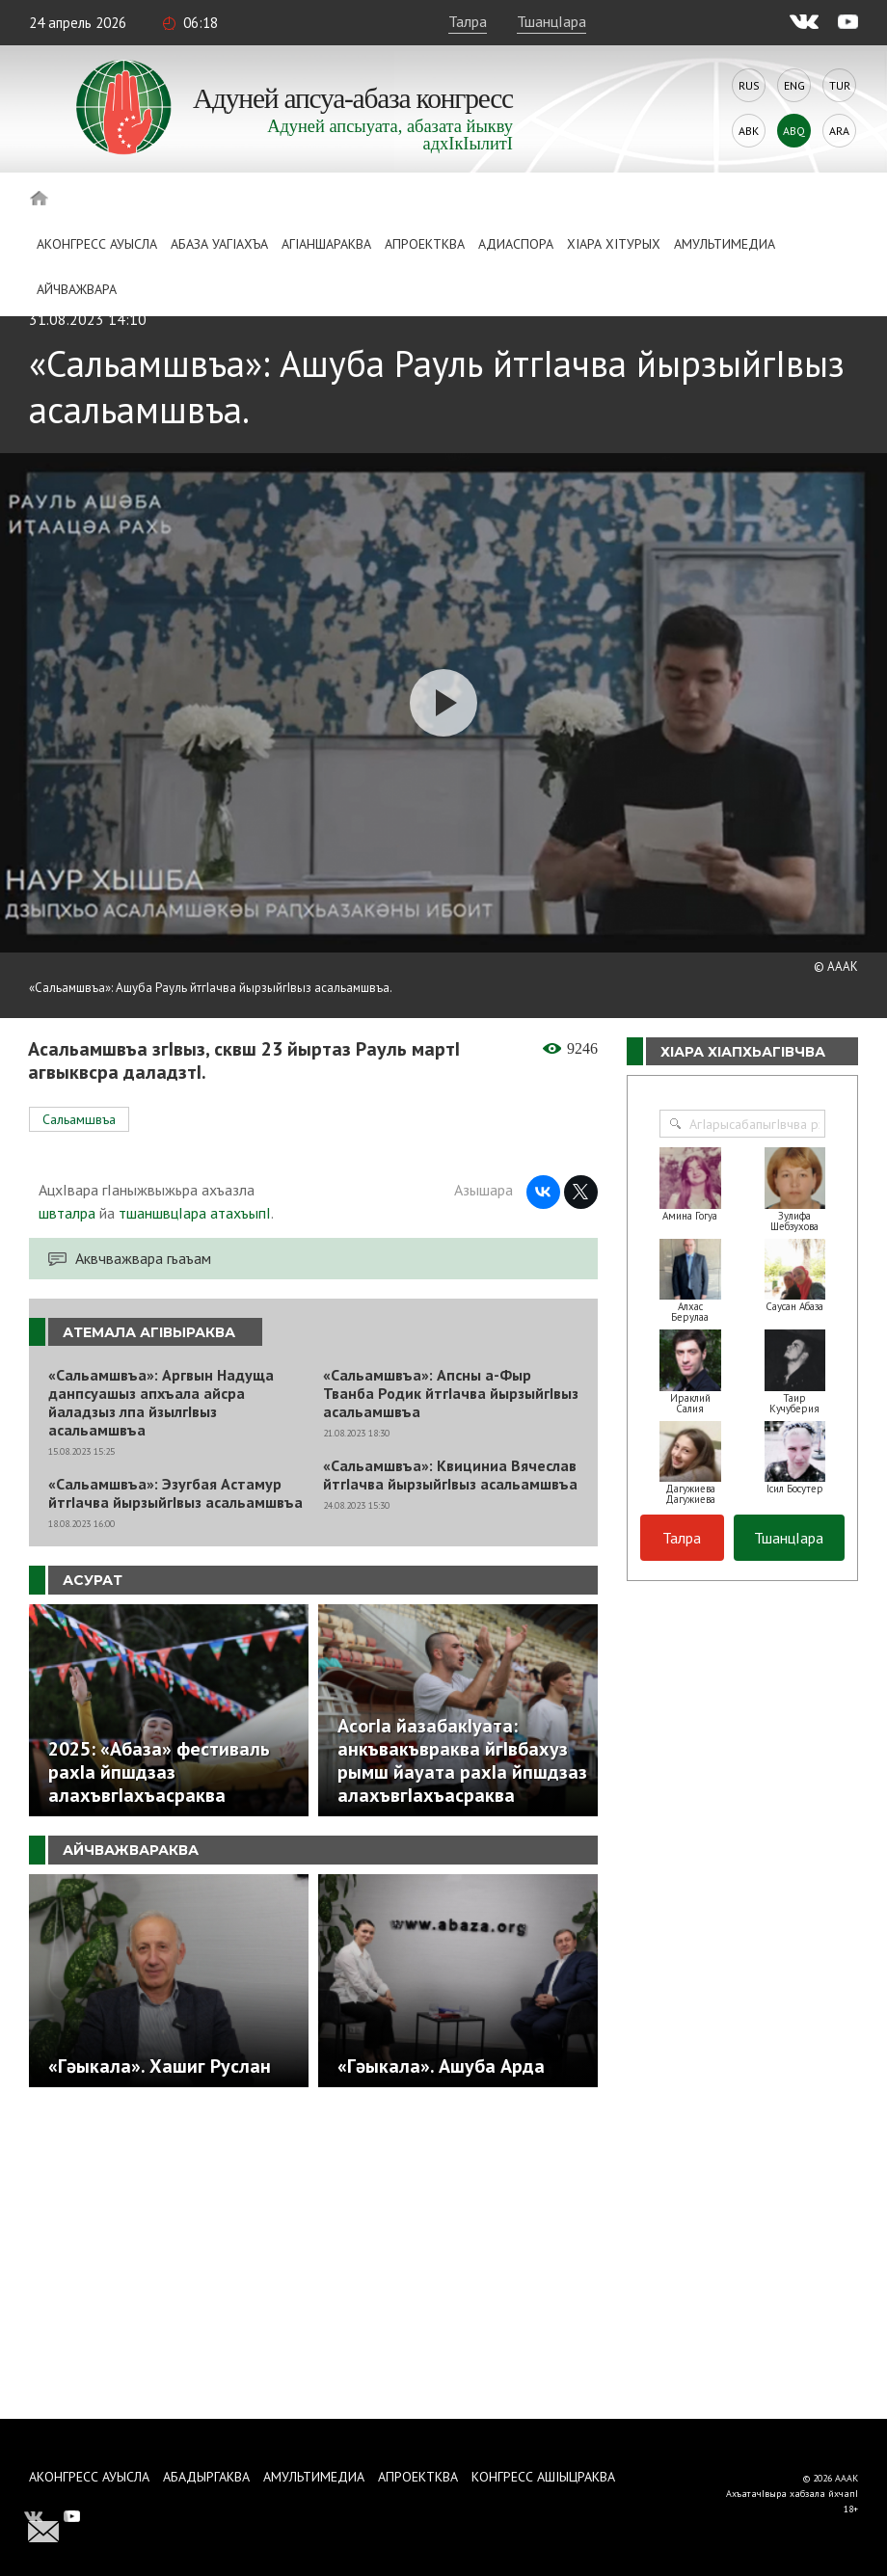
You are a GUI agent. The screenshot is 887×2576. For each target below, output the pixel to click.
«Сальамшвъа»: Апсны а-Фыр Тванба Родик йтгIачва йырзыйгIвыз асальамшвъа (450, 1393)
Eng (794, 85)
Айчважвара (77, 289)
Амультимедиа (724, 244)
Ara (839, 130)
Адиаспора (515, 244)
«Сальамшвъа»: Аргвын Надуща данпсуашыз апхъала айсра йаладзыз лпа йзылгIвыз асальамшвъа (161, 1402)
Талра (467, 21)
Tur (839, 85)
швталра (67, 1212)
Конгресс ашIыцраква (543, 2476)
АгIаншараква (326, 244)
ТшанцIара (551, 21)
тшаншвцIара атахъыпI (195, 1212)
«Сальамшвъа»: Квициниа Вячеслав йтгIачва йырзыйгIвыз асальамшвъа (450, 1475)
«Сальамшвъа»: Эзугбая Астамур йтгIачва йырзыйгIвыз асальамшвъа (175, 1493)
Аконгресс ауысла (97, 244)
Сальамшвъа (79, 1119)
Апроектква (425, 244)
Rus (749, 85)
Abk (749, 130)
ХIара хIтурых (613, 244)
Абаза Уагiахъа (219, 244)
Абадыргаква (206, 2476)
